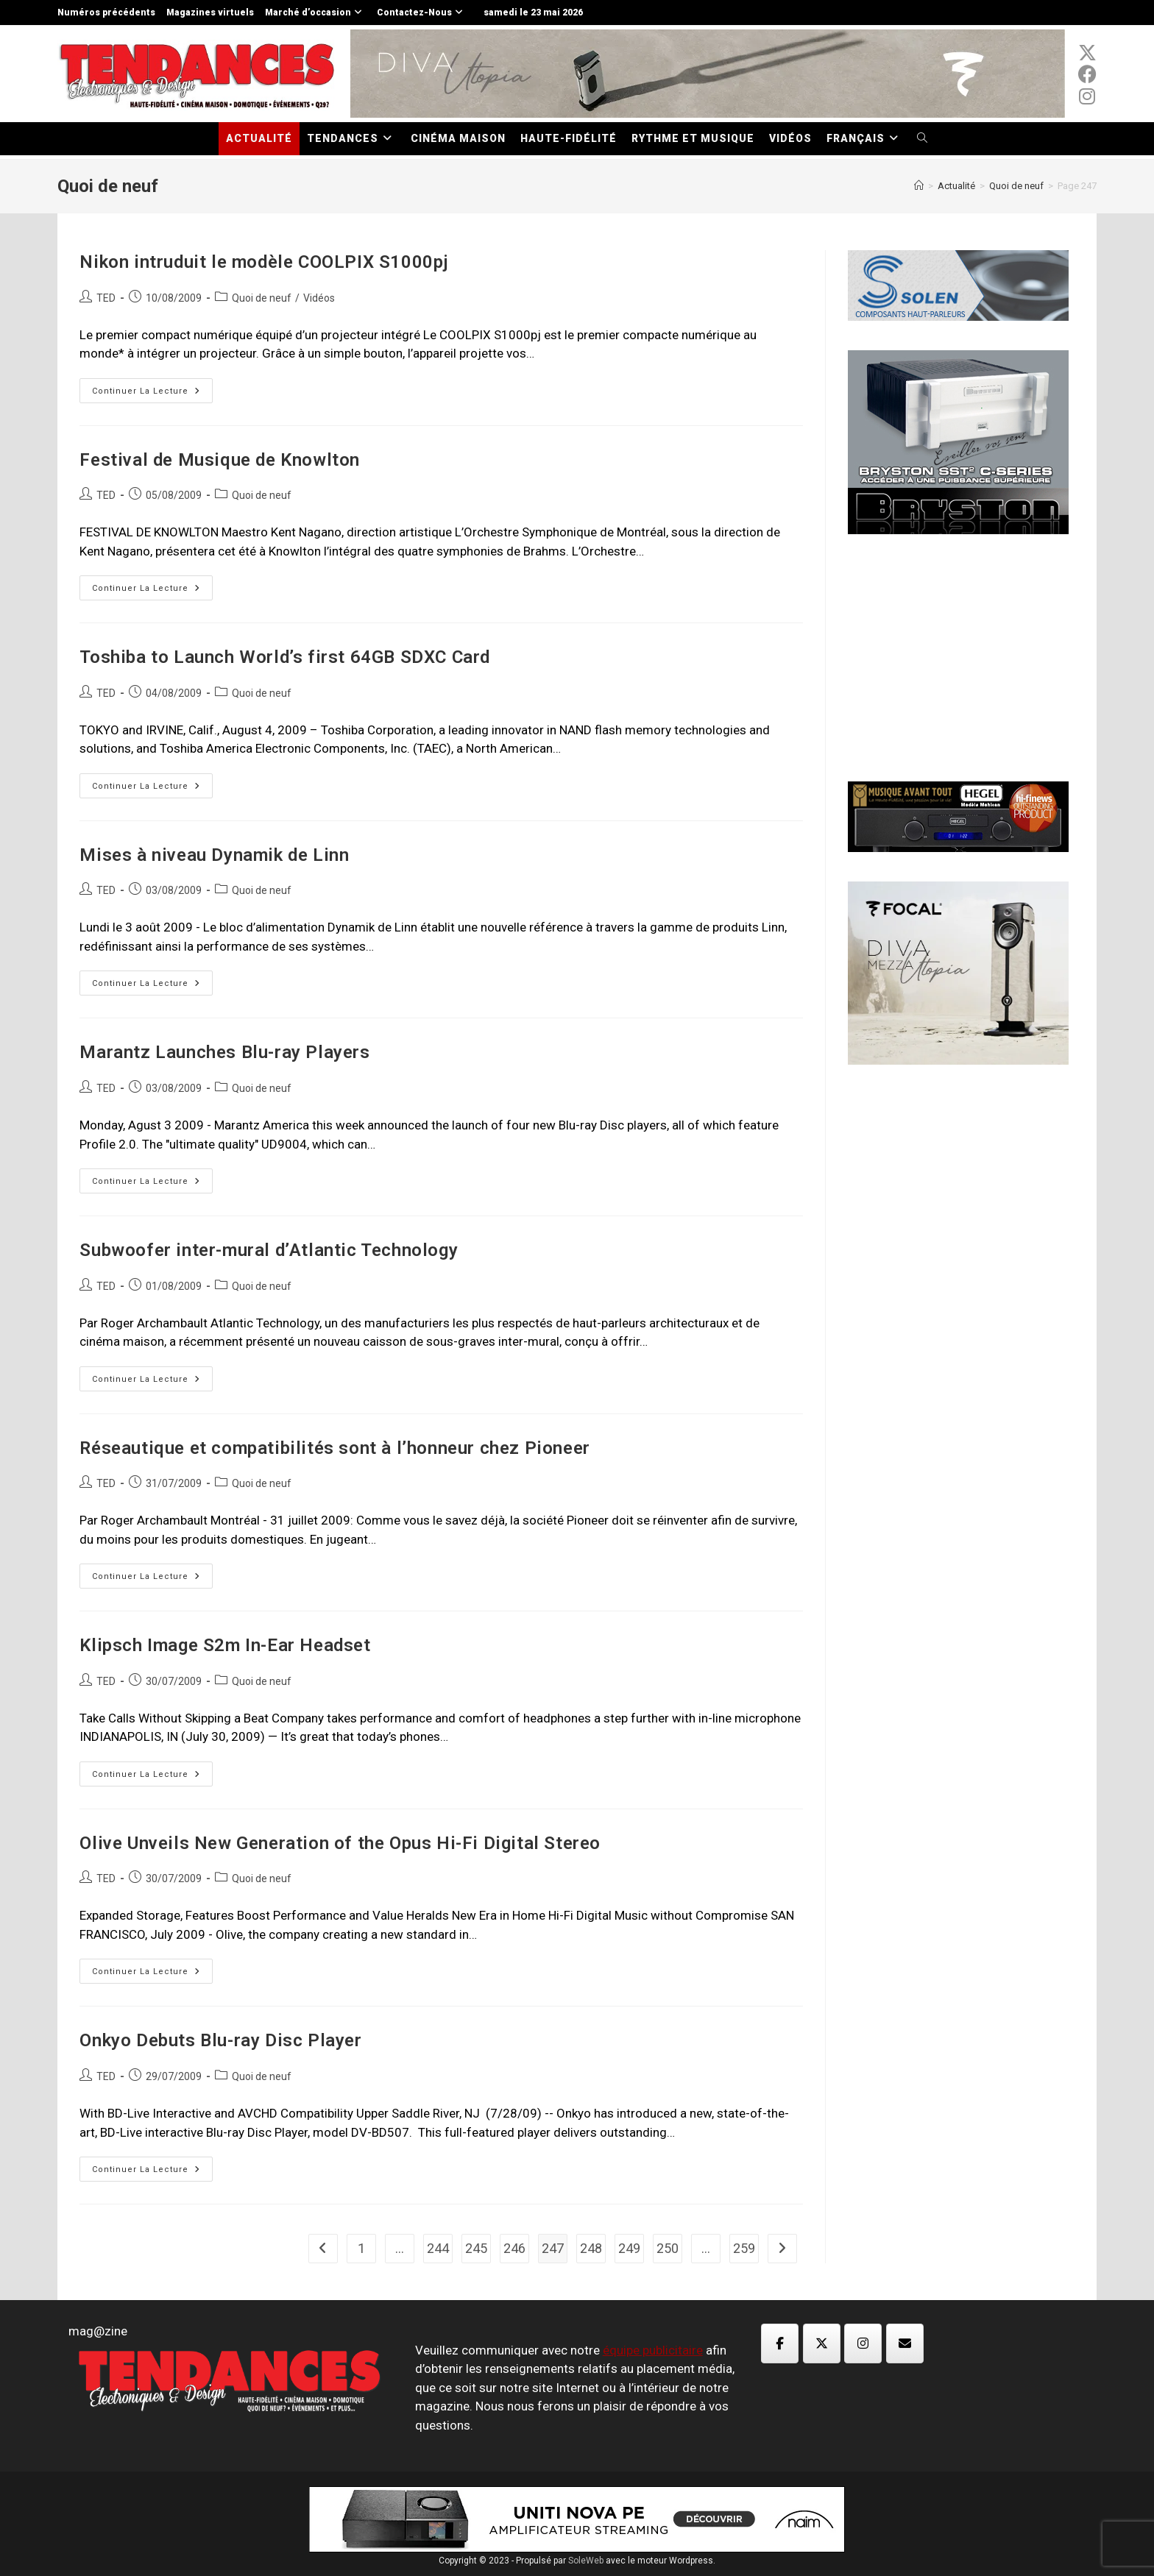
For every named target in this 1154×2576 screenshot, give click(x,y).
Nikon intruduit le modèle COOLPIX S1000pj (264, 262)
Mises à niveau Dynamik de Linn (214, 855)
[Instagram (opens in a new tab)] (1087, 96)
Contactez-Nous (422, 12)
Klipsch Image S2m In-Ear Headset (224, 1645)
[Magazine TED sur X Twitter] (821, 2343)
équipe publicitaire (653, 2350)
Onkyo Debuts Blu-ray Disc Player (220, 2040)
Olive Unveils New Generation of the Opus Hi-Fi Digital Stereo (340, 1843)
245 (476, 2248)
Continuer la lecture (152, 394)
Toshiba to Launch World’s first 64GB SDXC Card (284, 657)
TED (106, 298)
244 (438, 2248)
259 (744, 2248)
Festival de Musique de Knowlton (219, 460)
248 (591, 2248)
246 (514, 2248)
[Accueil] (919, 185)
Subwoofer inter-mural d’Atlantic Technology (268, 1250)
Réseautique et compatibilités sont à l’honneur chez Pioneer (334, 1448)
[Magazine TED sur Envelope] (905, 2343)
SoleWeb (585, 2560)
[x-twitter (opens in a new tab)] (1087, 53)
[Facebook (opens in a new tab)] (1087, 74)
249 (629, 2248)
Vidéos (319, 298)
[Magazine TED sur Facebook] (780, 2343)
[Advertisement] (958, 656)
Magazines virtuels (210, 12)
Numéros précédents (106, 12)
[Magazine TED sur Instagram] (863, 2343)
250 (667, 2248)
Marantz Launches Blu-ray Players (224, 1052)
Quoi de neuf (261, 298)
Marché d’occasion (315, 12)
